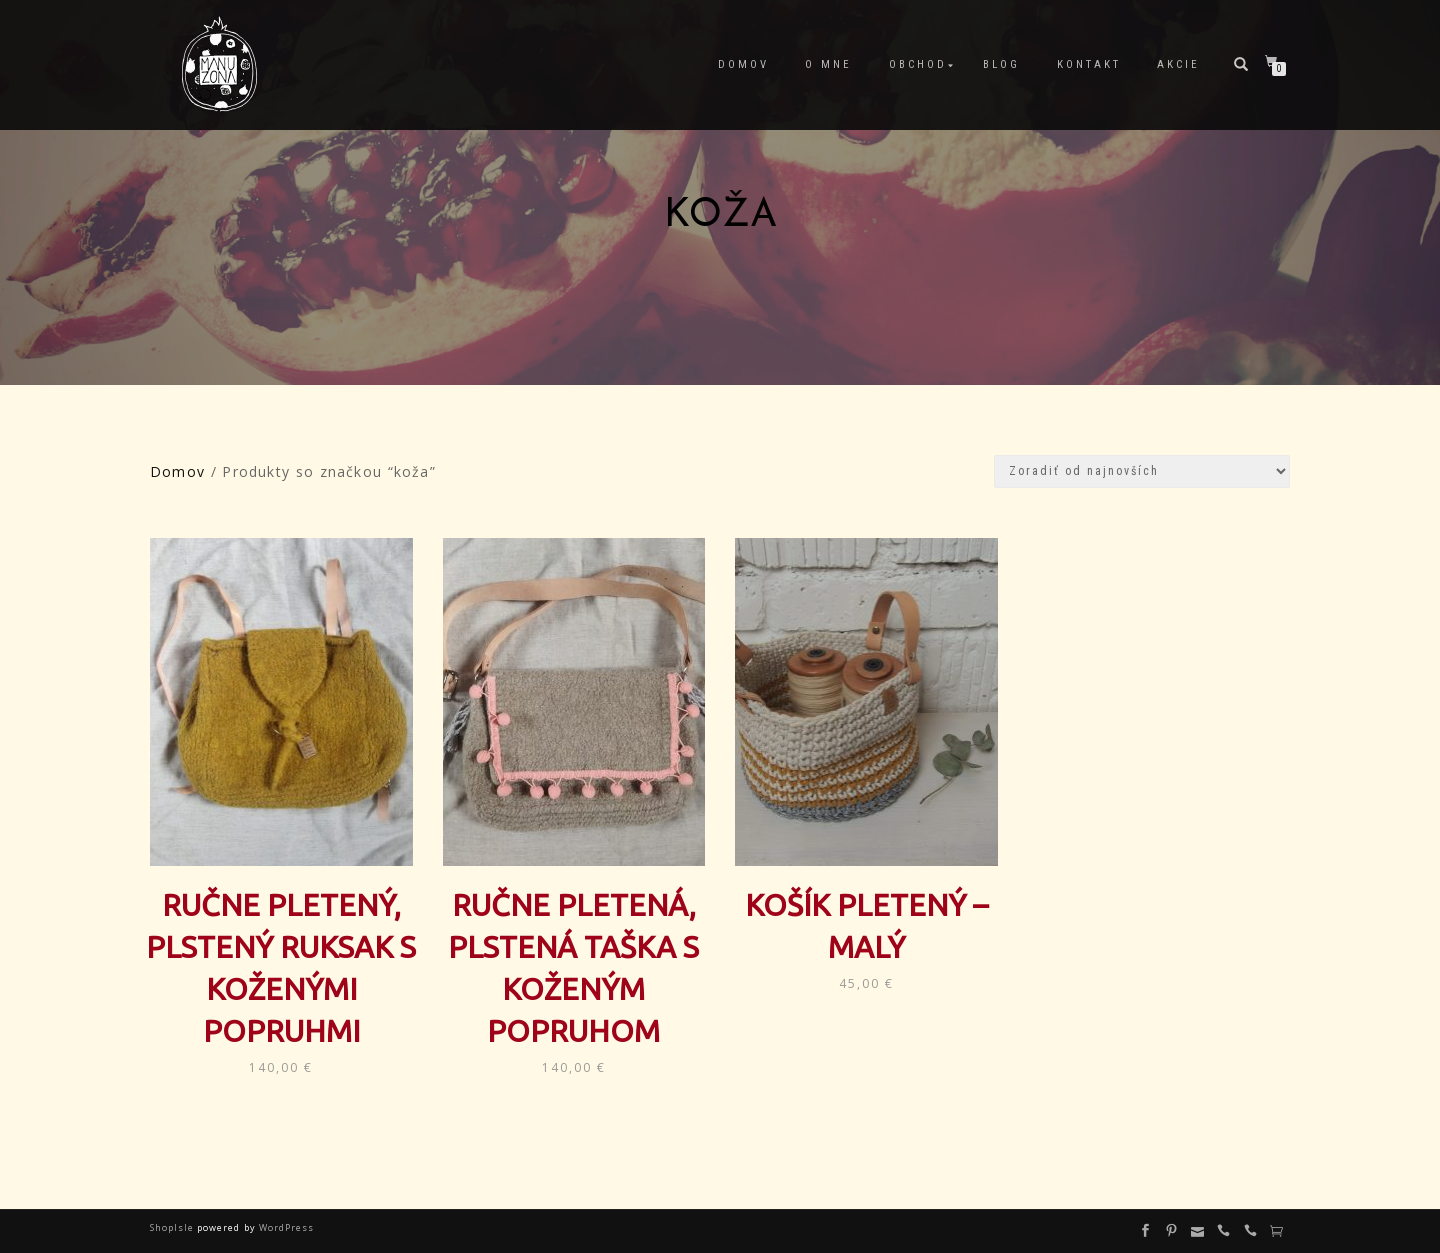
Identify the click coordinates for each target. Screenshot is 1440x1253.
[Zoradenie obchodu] (1142, 471)
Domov (743, 64)
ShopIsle (173, 1227)
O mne (828, 64)
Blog (1001, 64)
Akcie (1178, 64)
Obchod (918, 64)
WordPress (285, 1227)
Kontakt (1089, 64)
